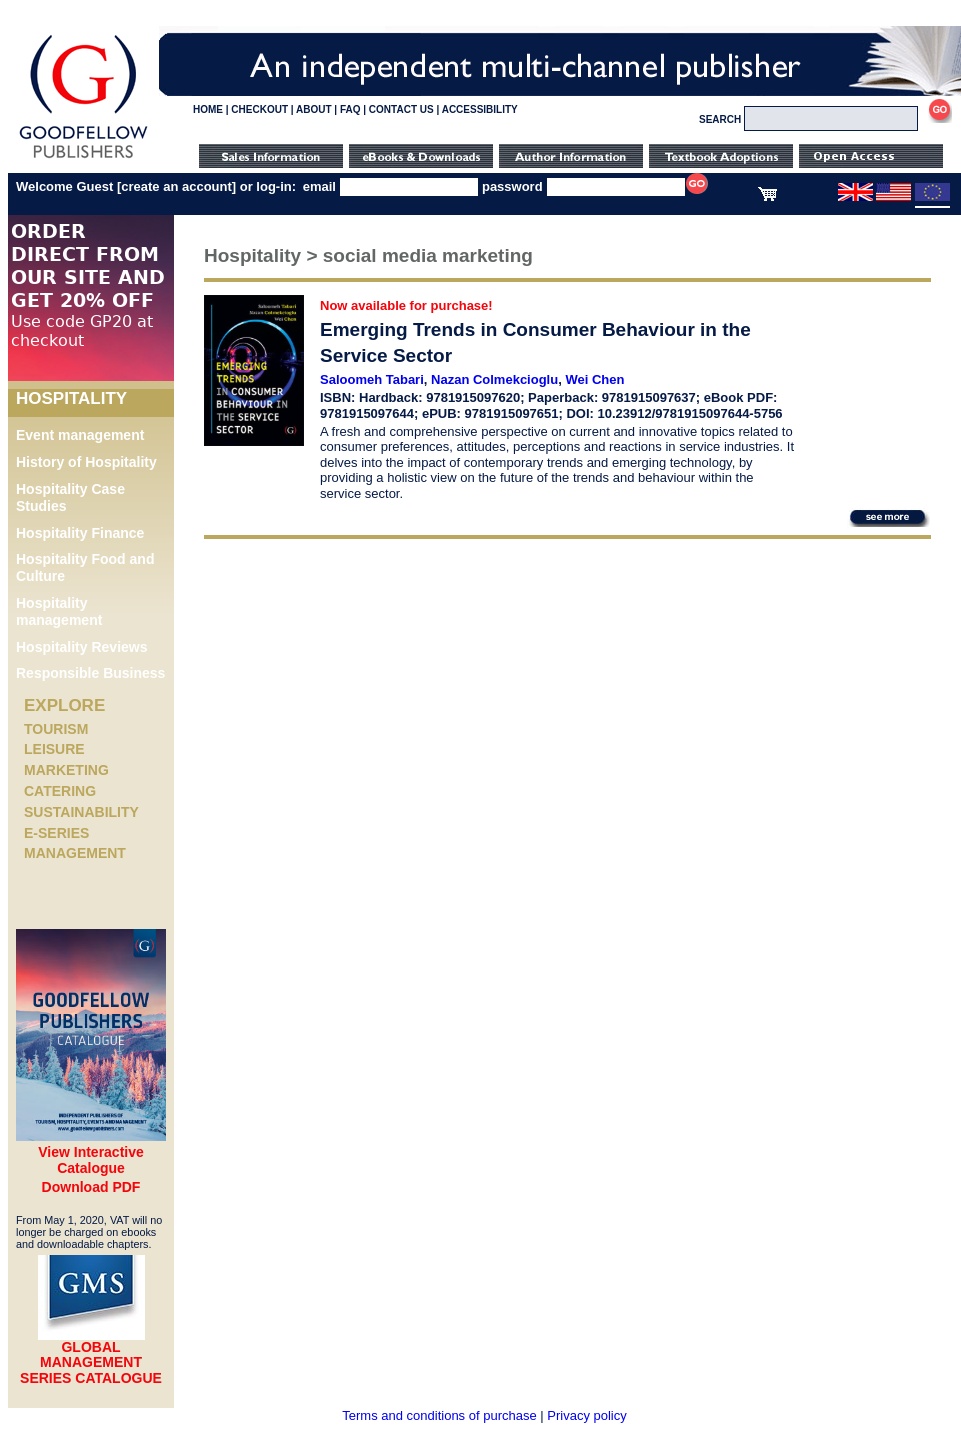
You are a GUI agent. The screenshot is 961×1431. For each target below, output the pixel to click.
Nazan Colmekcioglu (494, 379)
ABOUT (314, 109)
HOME (208, 109)
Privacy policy (586, 1415)
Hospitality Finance (80, 533)
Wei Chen (594, 379)
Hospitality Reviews (82, 647)
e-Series (56, 833)
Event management (80, 435)
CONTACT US (401, 109)
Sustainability (81, 812)
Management (75, 853)
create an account (176, 186)
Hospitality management (59, 611)
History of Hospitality (86, 462)
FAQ (350, 109)
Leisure (54, 749)
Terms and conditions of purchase (439, 1415)
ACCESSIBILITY (480, 109)
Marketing (66, 770)
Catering (60, 791)
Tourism (56, 729)
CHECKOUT (259, 109)
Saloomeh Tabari (372, 379)
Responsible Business (90, 673)
